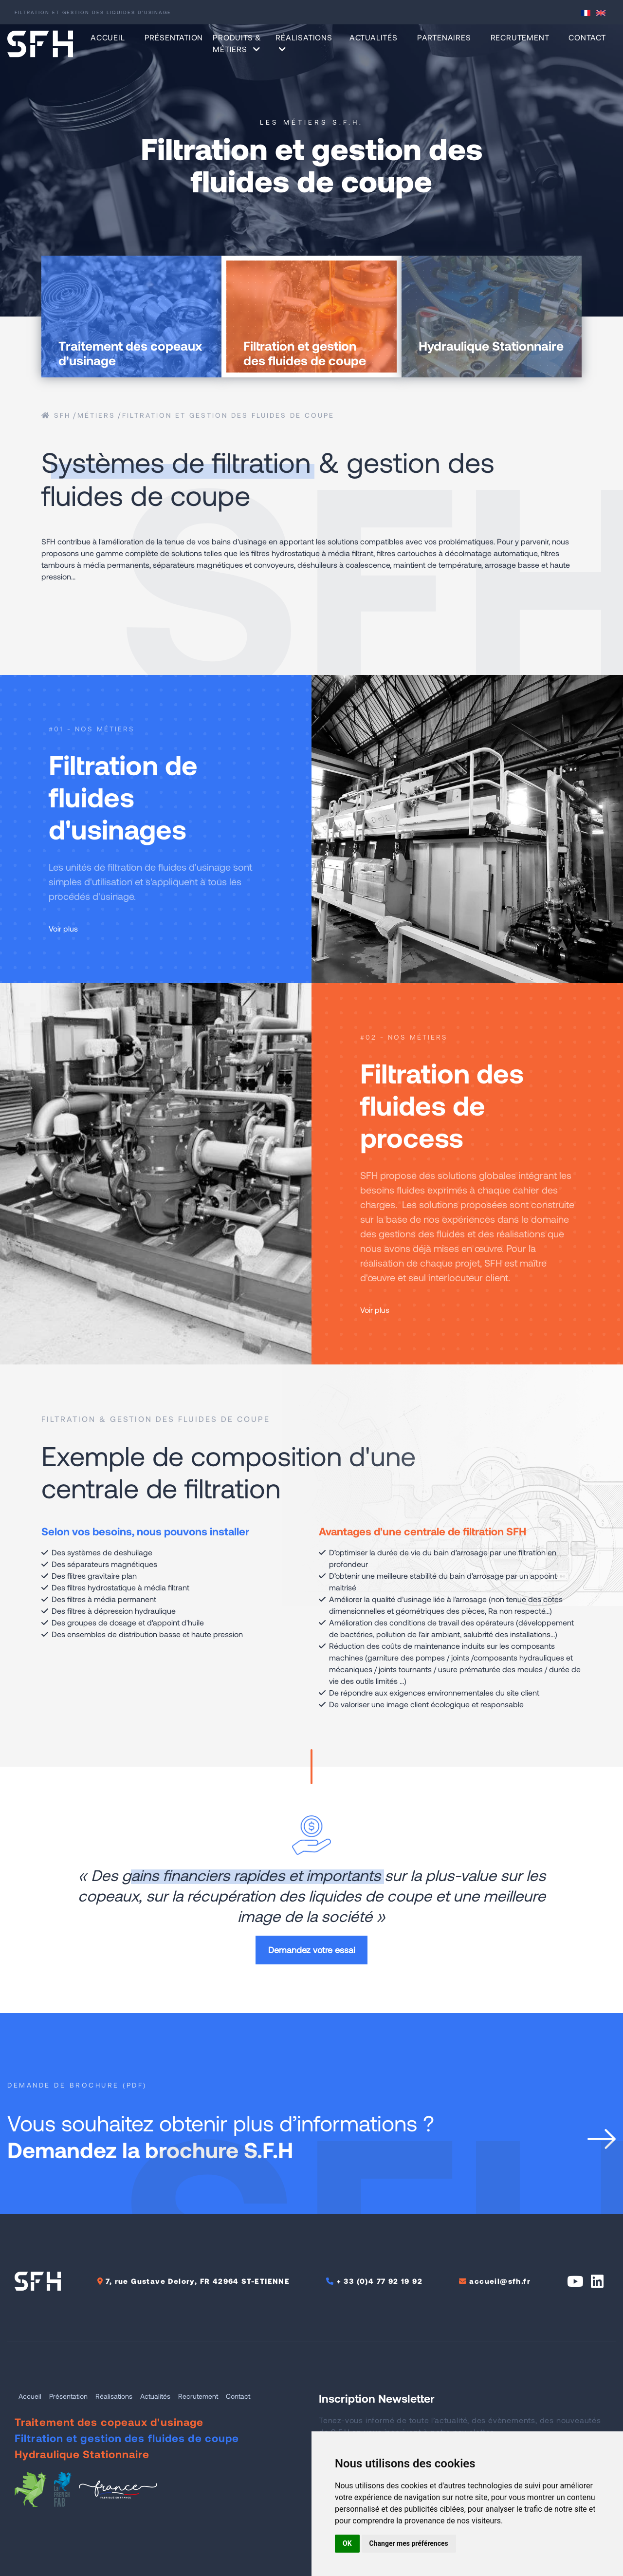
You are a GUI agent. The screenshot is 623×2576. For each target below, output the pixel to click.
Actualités (373, 37)
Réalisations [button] (303, 43)
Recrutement (520, 37)
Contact (587, 37)
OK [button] (347, 2543)
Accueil (108, 37)
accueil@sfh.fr (500, 2281)
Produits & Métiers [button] (237, 43)
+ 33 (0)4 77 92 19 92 (379, 2281)
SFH (56, 415)
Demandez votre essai (311, 1949)
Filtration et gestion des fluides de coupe (228, 415)
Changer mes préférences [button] (408, 2543)
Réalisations (113, 2396)
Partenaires (444, 37)
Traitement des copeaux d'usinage (109, 2421)
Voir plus (69, 928)
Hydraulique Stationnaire (82, 2453)
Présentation (174, 37)
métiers (96, 415)
